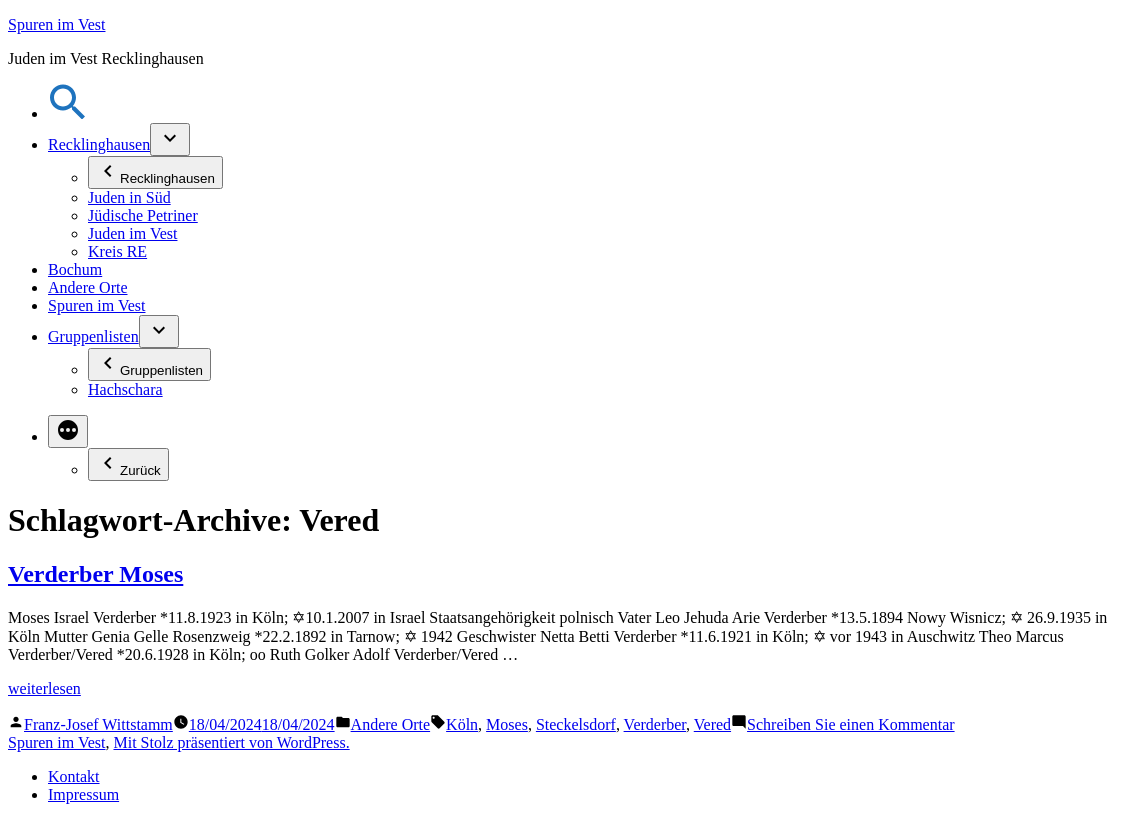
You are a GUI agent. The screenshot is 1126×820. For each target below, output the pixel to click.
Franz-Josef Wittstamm (98, 724)
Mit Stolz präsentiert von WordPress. (231, 742)
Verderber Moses (95, 574)
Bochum (75, 269)
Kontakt (74, 776)
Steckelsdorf (576, 724)
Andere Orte (88, 287)
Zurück (128, 464)
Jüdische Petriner (143, 215)
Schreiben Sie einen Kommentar (851, 724)
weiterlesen (44, 688)
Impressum (83, 794)
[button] (68, 113)
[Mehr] (68, 431)
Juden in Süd (129, 197)
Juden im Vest (132, 233)
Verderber (655, 724)
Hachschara (125, 389)
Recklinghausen (99, 144)
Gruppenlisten (93, 336)
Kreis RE (117, 251)
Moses (507, 724)
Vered (712, 724)
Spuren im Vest (56, 24)
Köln (462, 724)
